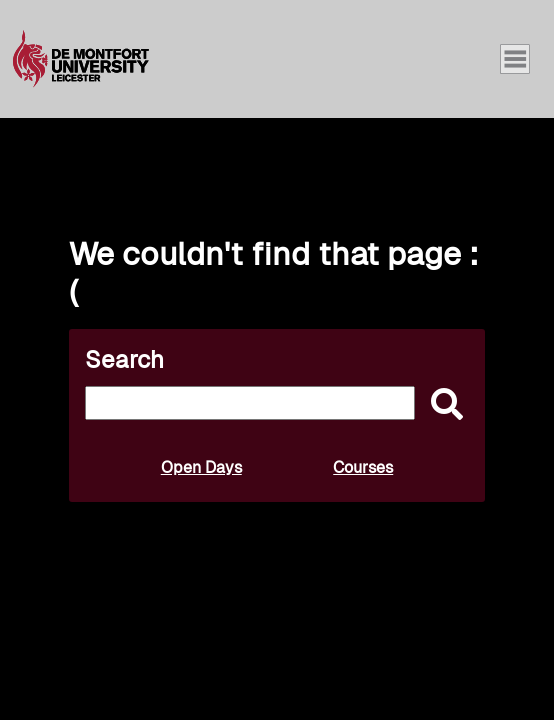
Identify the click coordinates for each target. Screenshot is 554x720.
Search (124, 359)
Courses (363, 467)
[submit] (442, 405)
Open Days (201, 467)
